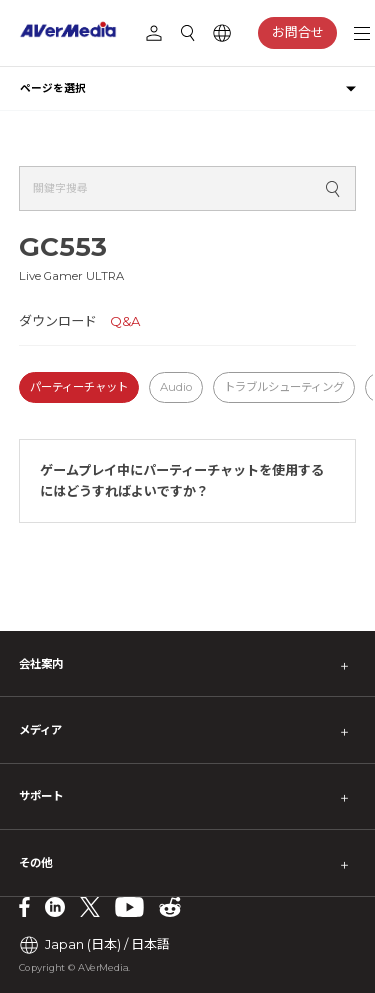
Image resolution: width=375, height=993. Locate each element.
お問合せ (298, 32)
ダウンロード (58, 321)
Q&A (125, 321)
